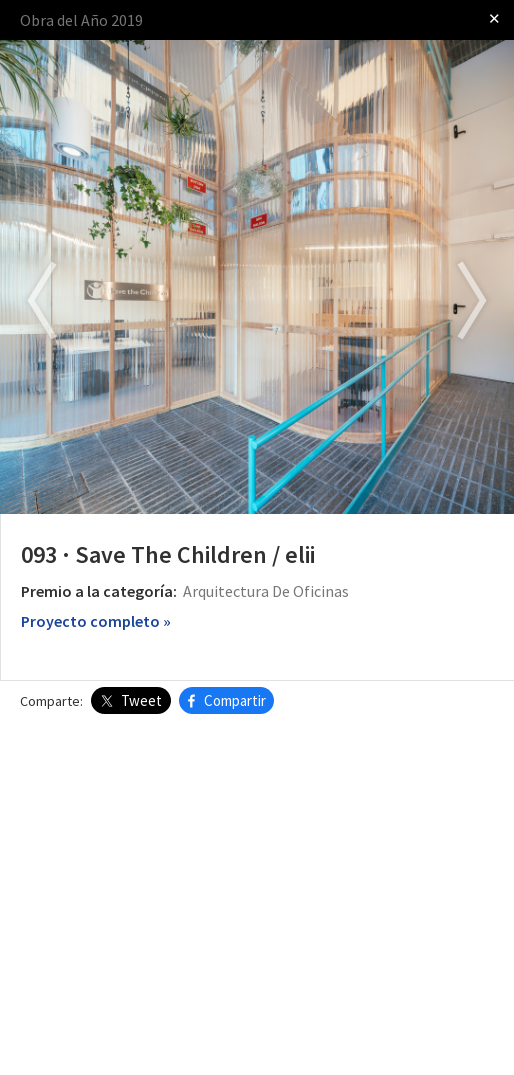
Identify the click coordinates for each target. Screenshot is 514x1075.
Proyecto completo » (96, 621)
